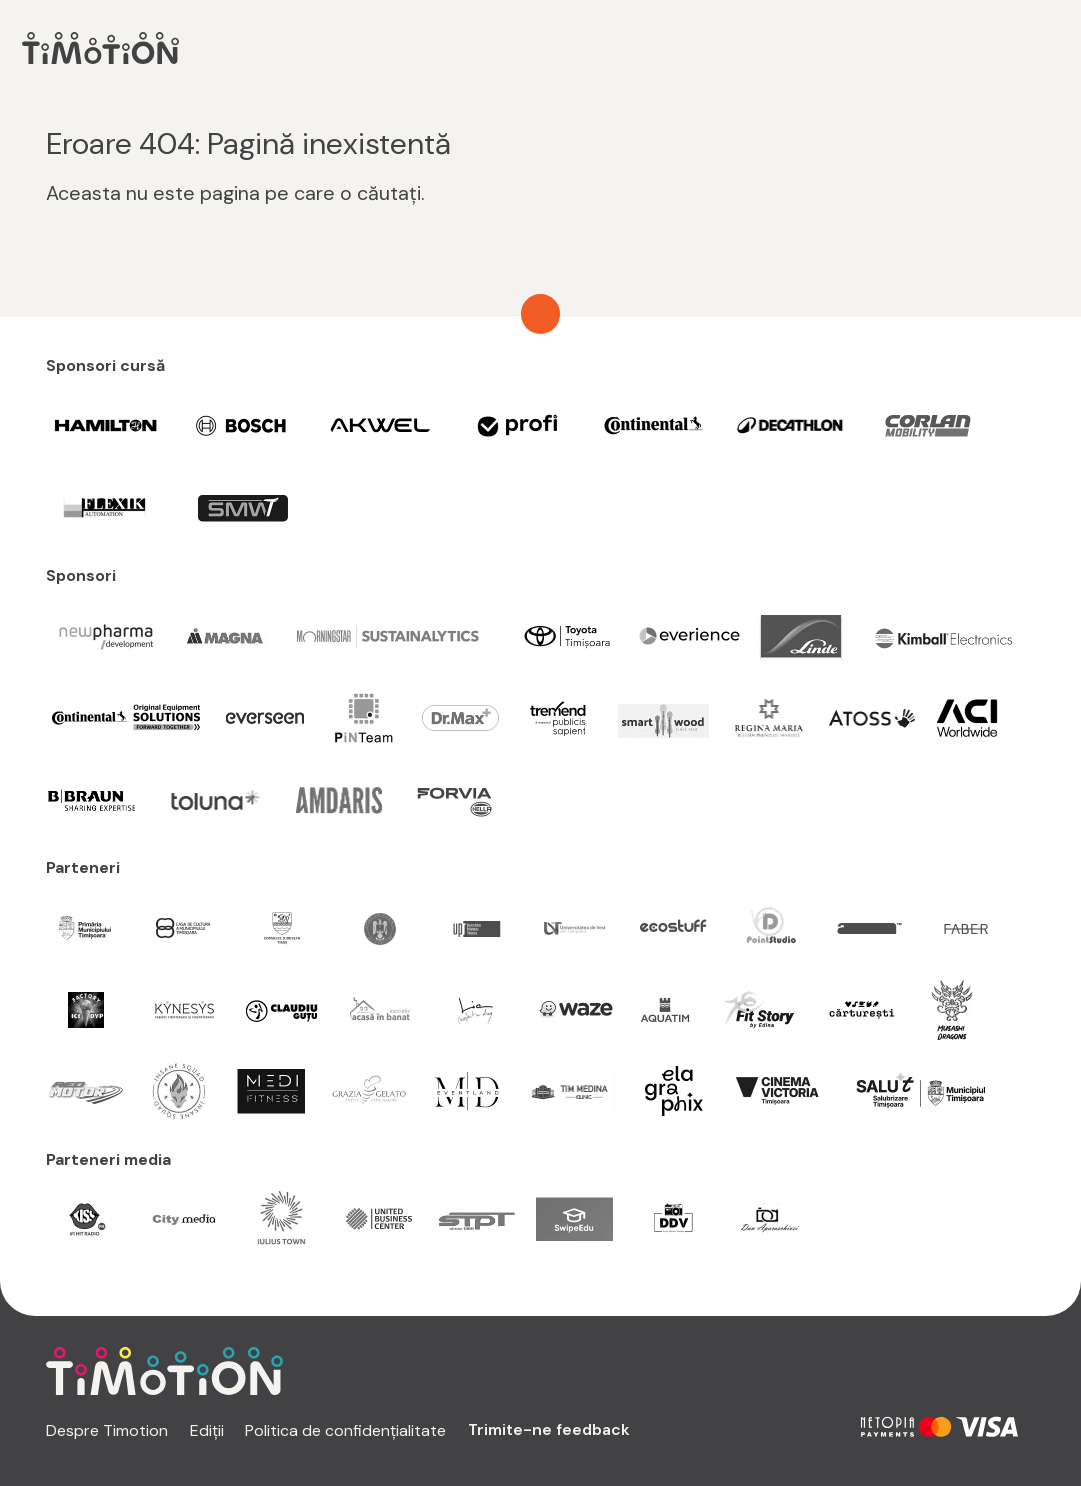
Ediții (207, 1430)
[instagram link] (779, 1428)
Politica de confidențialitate (345, 1430)
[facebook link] (824, 1428)
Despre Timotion (107, 1430)
